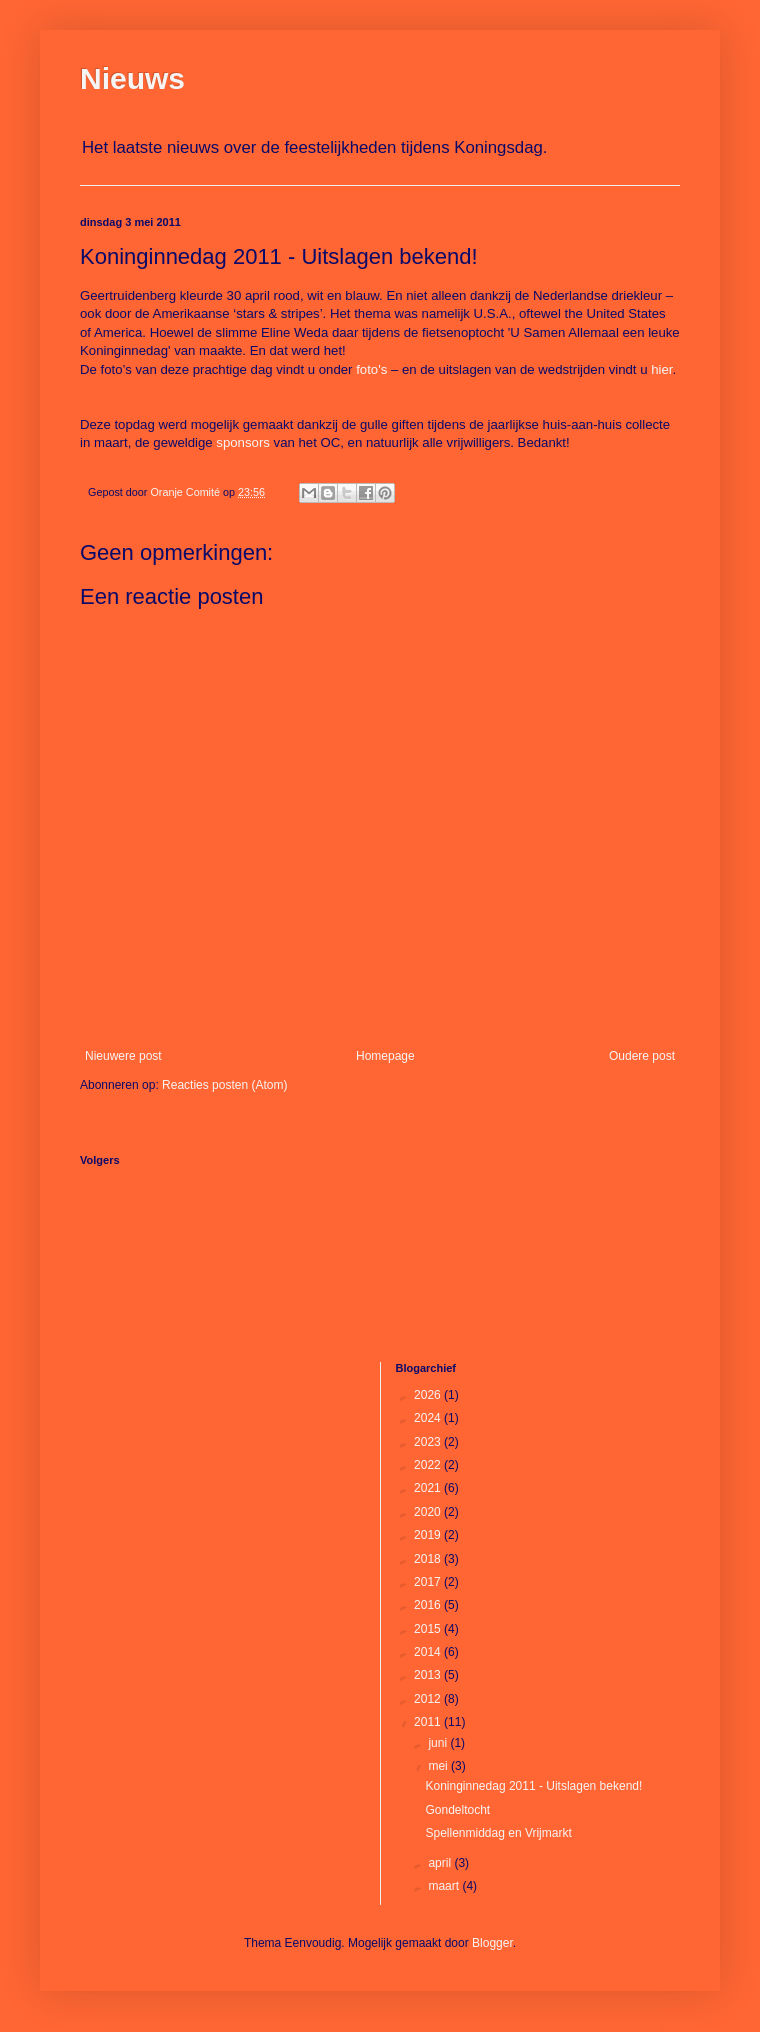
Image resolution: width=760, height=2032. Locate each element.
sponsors (243, 442)
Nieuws (132, 78)
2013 (429, 1675)
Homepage (385, 1056)
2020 (429, 1512)
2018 (429, 1559)
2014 (429, 1652)
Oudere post (642, 1056)
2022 (429, 1465)
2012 (429, 1699)
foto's (371, 369)
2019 (429, 1535)
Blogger (492, 1943)
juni (439, 1743)
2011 (429, 1722)
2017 (429, 1582)
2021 (429, 1488)
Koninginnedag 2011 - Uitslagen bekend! (533, 1786)
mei (439, 1766)
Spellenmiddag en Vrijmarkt (498, 1833)
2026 (429, 1395)
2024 (429, 1418)
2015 (429, 1629)
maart (445, 1886)
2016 (429, 1605)
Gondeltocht (457, 1810)
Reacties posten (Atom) (224, 1085)
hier (661, 369)
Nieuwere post (123, 1056)
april (441, 1863)
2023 (429, 1442)
